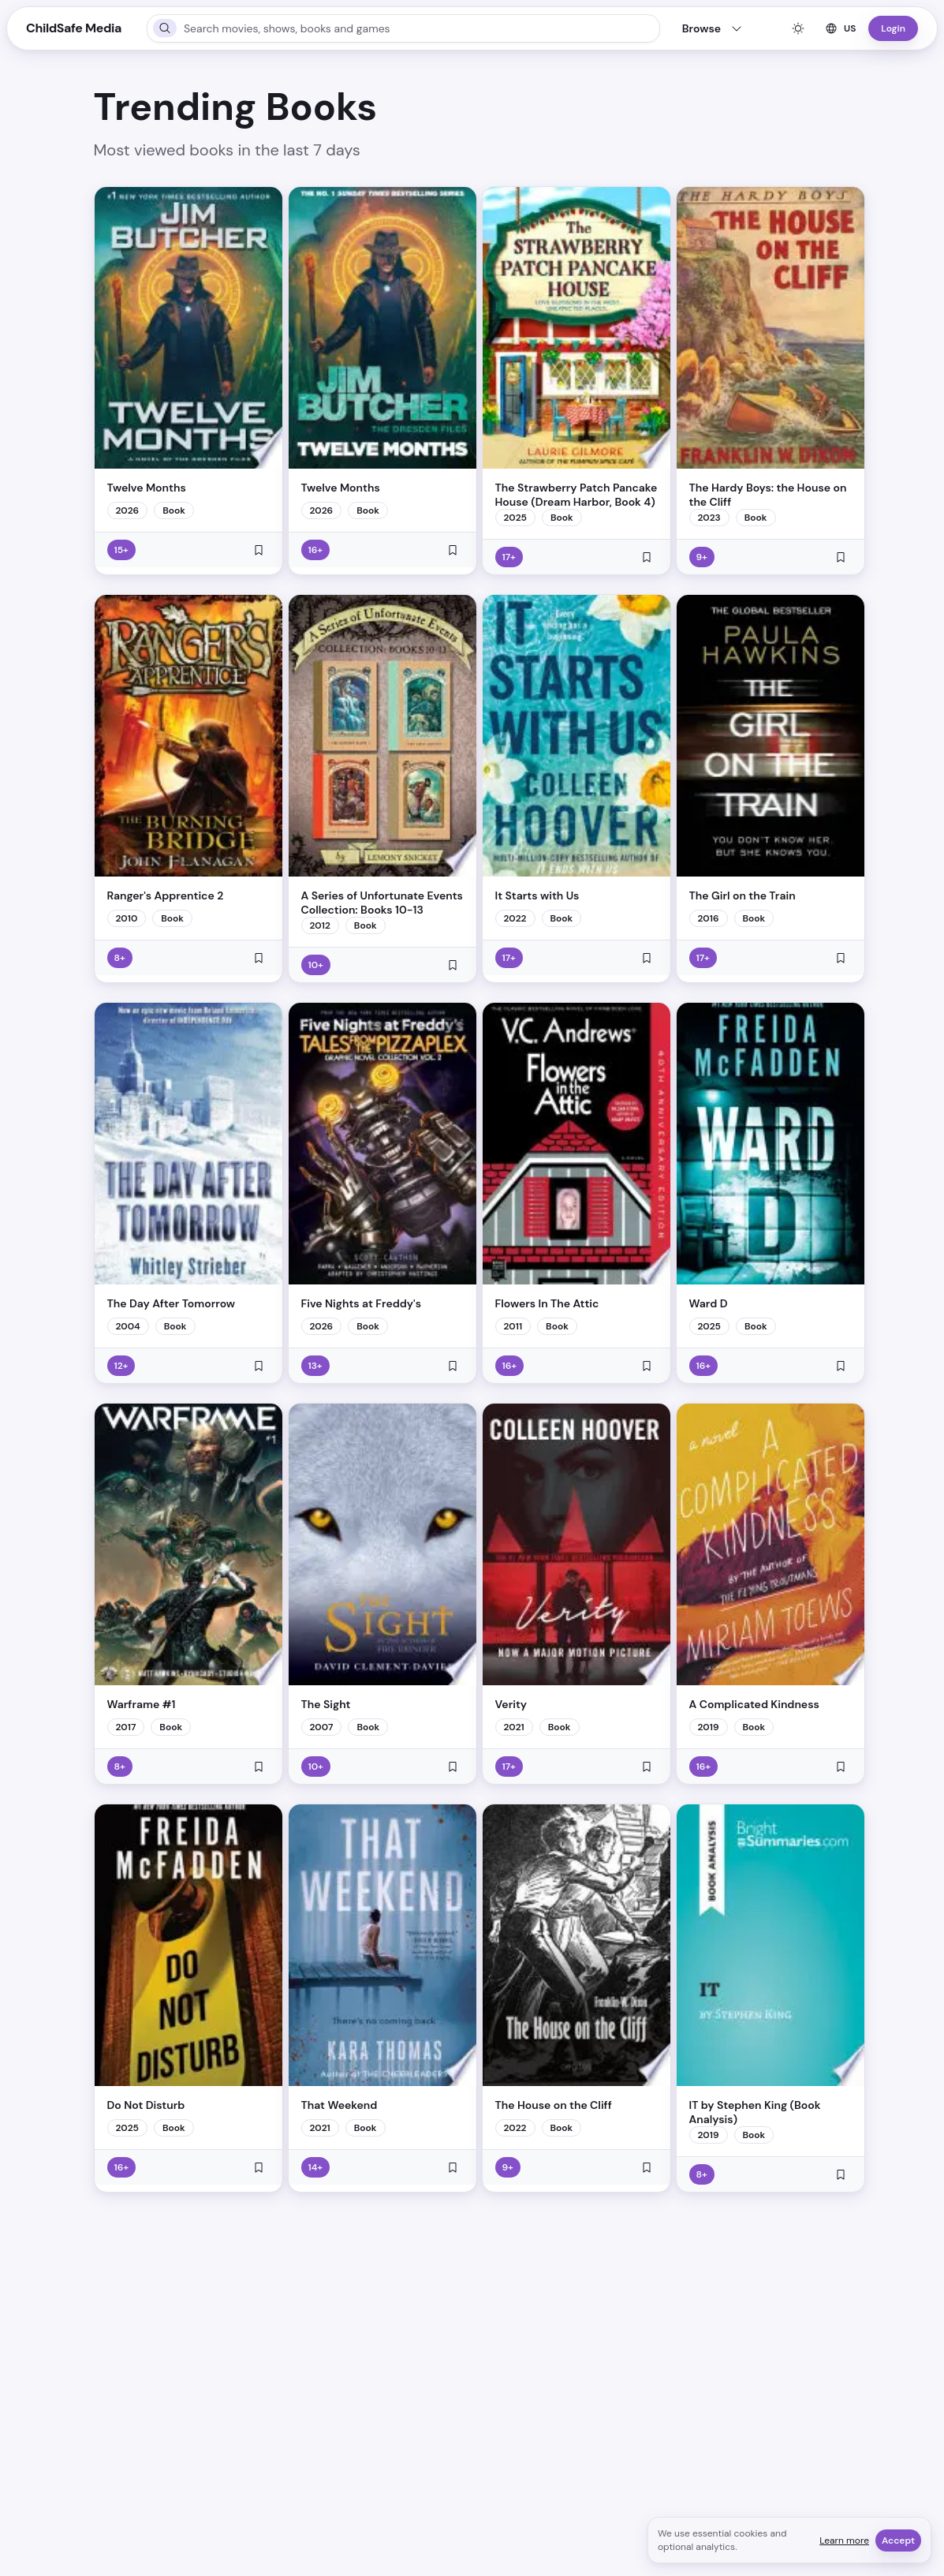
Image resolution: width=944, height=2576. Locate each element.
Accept (898, 2540)
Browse (712, 28)
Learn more (844, 2540)
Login (893, 28)
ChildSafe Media (73, 28)
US (840, 28)
